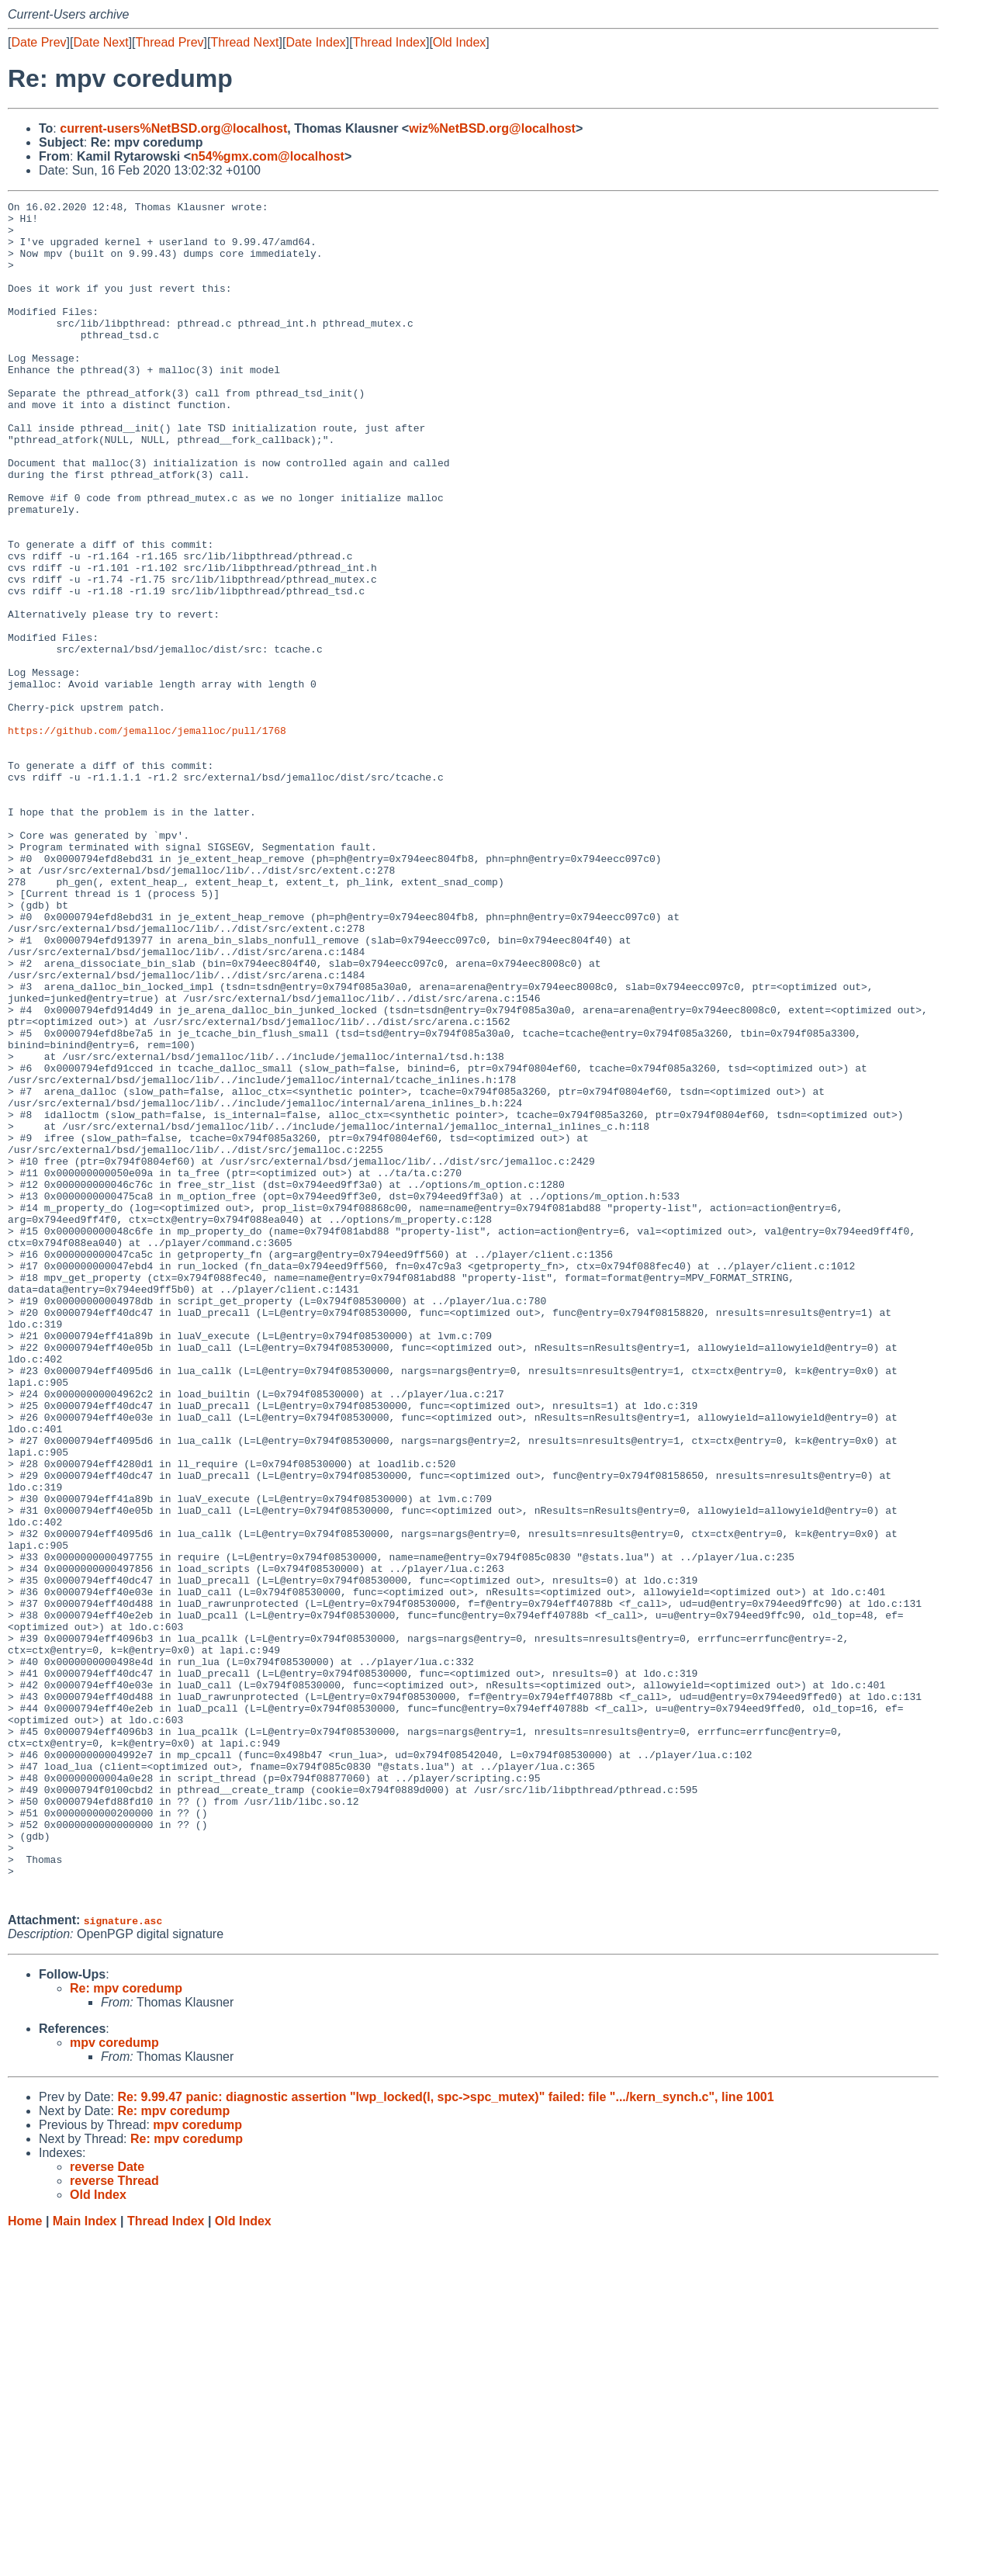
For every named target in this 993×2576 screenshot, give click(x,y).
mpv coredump (114, 2382)
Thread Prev (170, 42)
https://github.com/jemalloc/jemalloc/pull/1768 (147, 837)
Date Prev (38, 42)
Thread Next (244, 42)
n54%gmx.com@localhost (267, 156)
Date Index (315, 42)
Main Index (85, 2560)
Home (25, 2560)
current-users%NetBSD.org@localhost (173, 128)
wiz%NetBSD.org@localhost (492, 128)
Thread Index (389, 42)
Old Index (459, 42)
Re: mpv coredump (126, 2328)
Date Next (100, 42)
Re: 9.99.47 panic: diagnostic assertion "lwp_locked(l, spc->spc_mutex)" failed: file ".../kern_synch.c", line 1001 (445, 2436)
